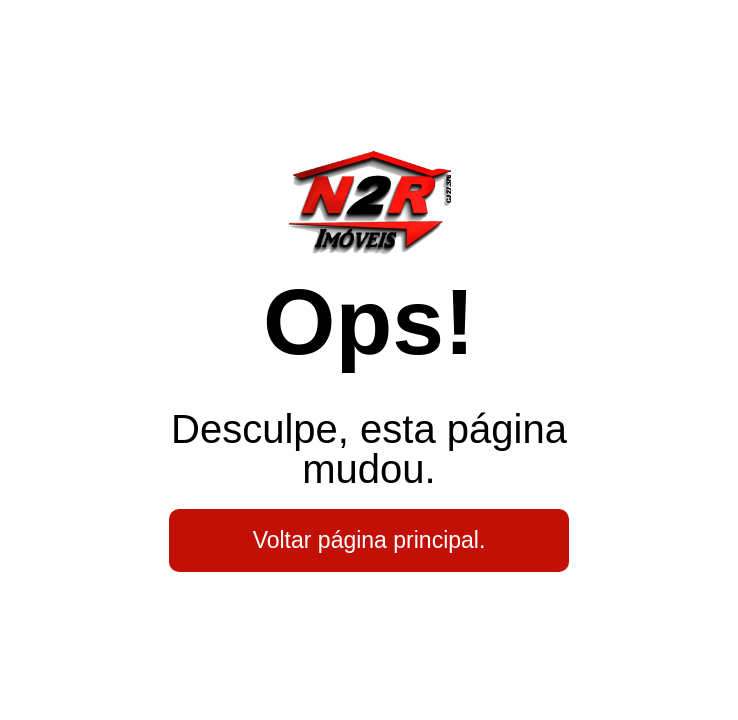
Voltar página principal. (369, 540)
